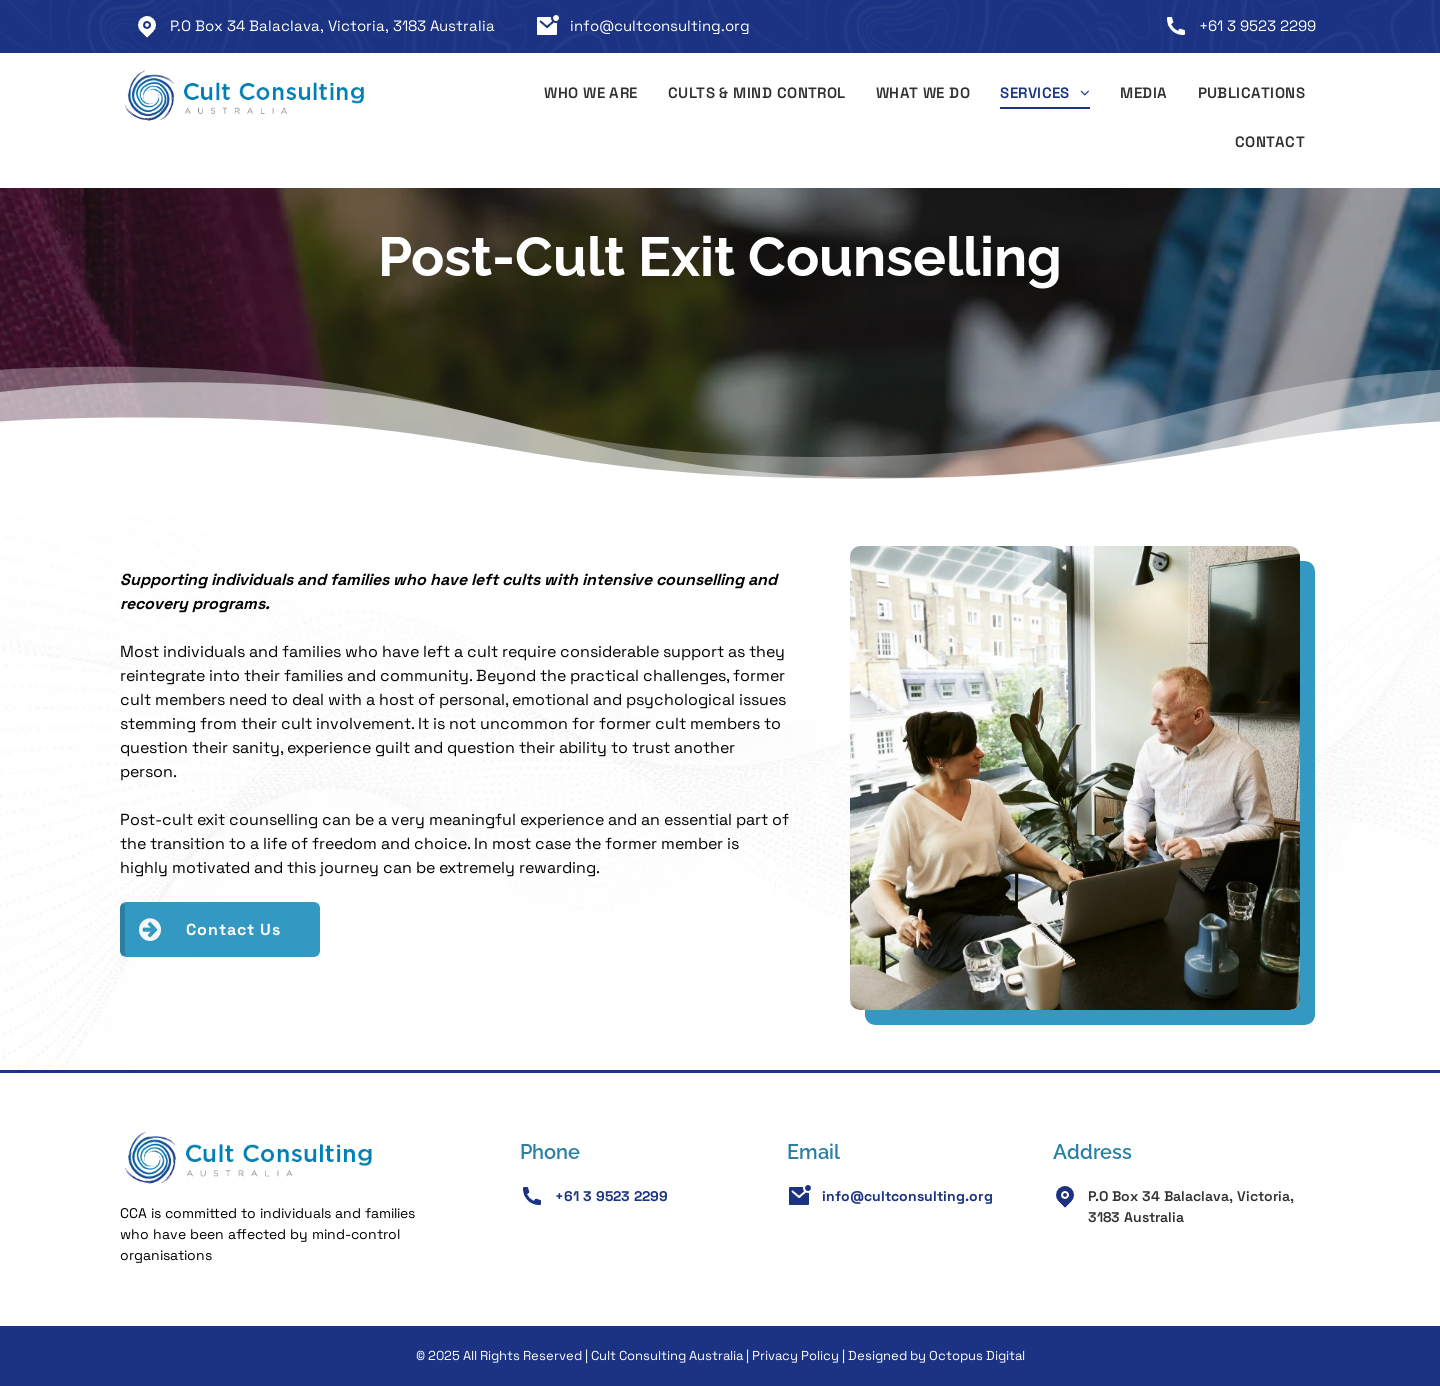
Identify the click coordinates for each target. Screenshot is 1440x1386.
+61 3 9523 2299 (1257, 25)
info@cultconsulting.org (660, 25)
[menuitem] (591, 96)
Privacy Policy (795, 1355)
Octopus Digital (977, 1355)
